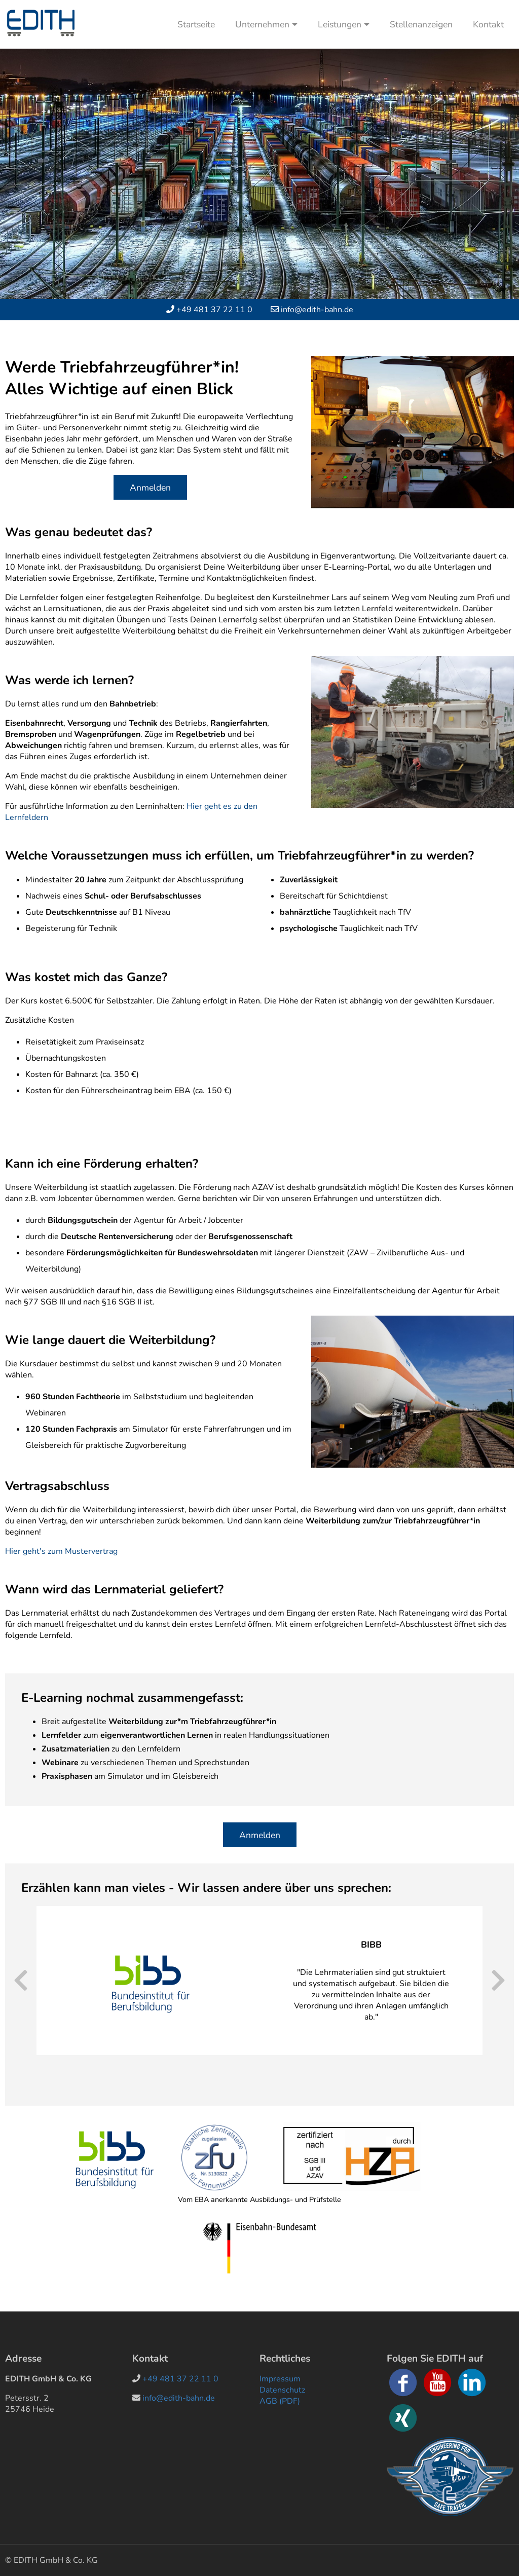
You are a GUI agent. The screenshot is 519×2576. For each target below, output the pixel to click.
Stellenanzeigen (421, 24)
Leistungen (343, 24)
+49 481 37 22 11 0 (214, 309)
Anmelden (150, 487)
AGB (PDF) (280, 2401)
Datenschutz (282, 2390)
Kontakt (488, 24)
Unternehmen (266, 24)
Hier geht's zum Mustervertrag (61, 1551)
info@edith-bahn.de (317, 309)
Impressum (280, 2378)
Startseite (196, 24)
